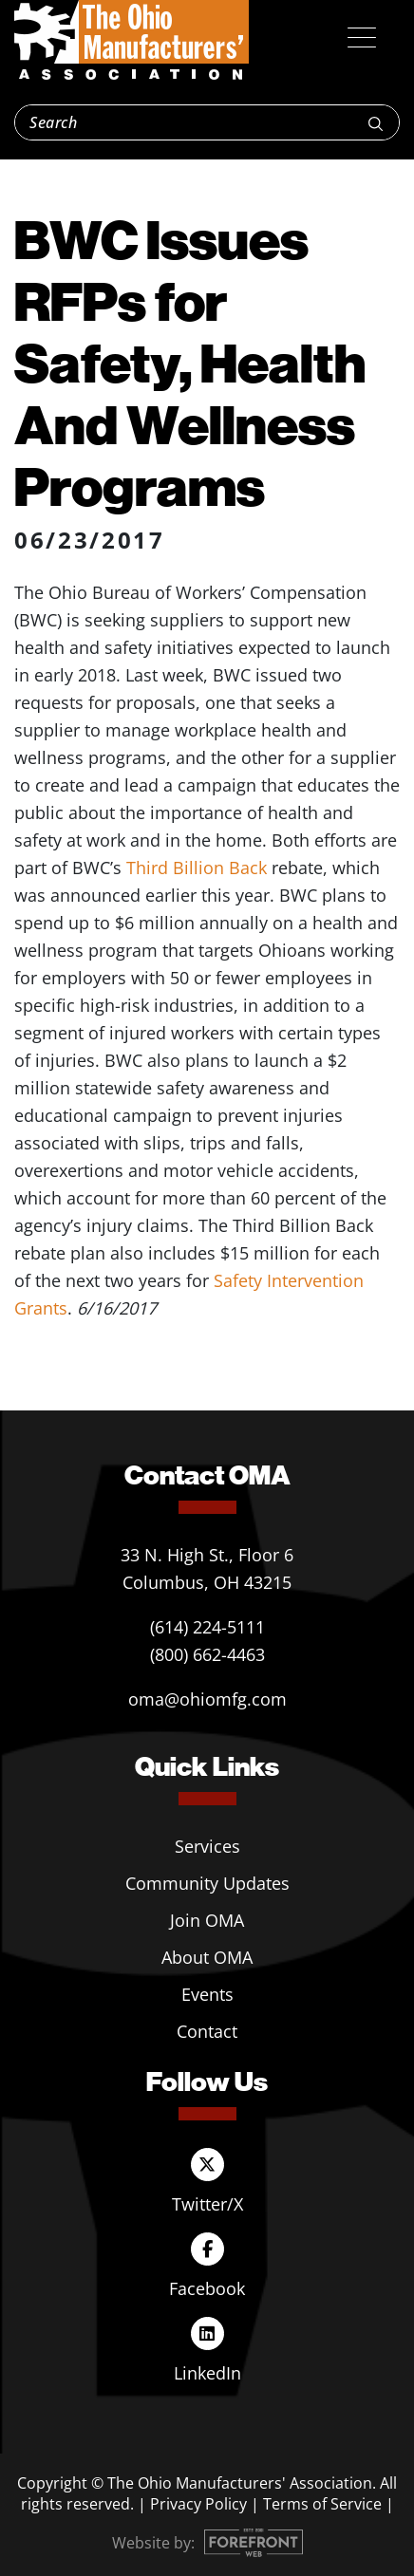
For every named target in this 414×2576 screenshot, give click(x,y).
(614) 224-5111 (207, 1626)
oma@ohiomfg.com (207, 1699)
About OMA (207, 1957)
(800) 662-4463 (207, 1654)
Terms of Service (322, 2503)
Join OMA (207, 1920)
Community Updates (207, 1883)
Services (207, 1846)
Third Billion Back (196, 867)
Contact (207, 2031)
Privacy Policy (198, 2503)
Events (207, 1994)
